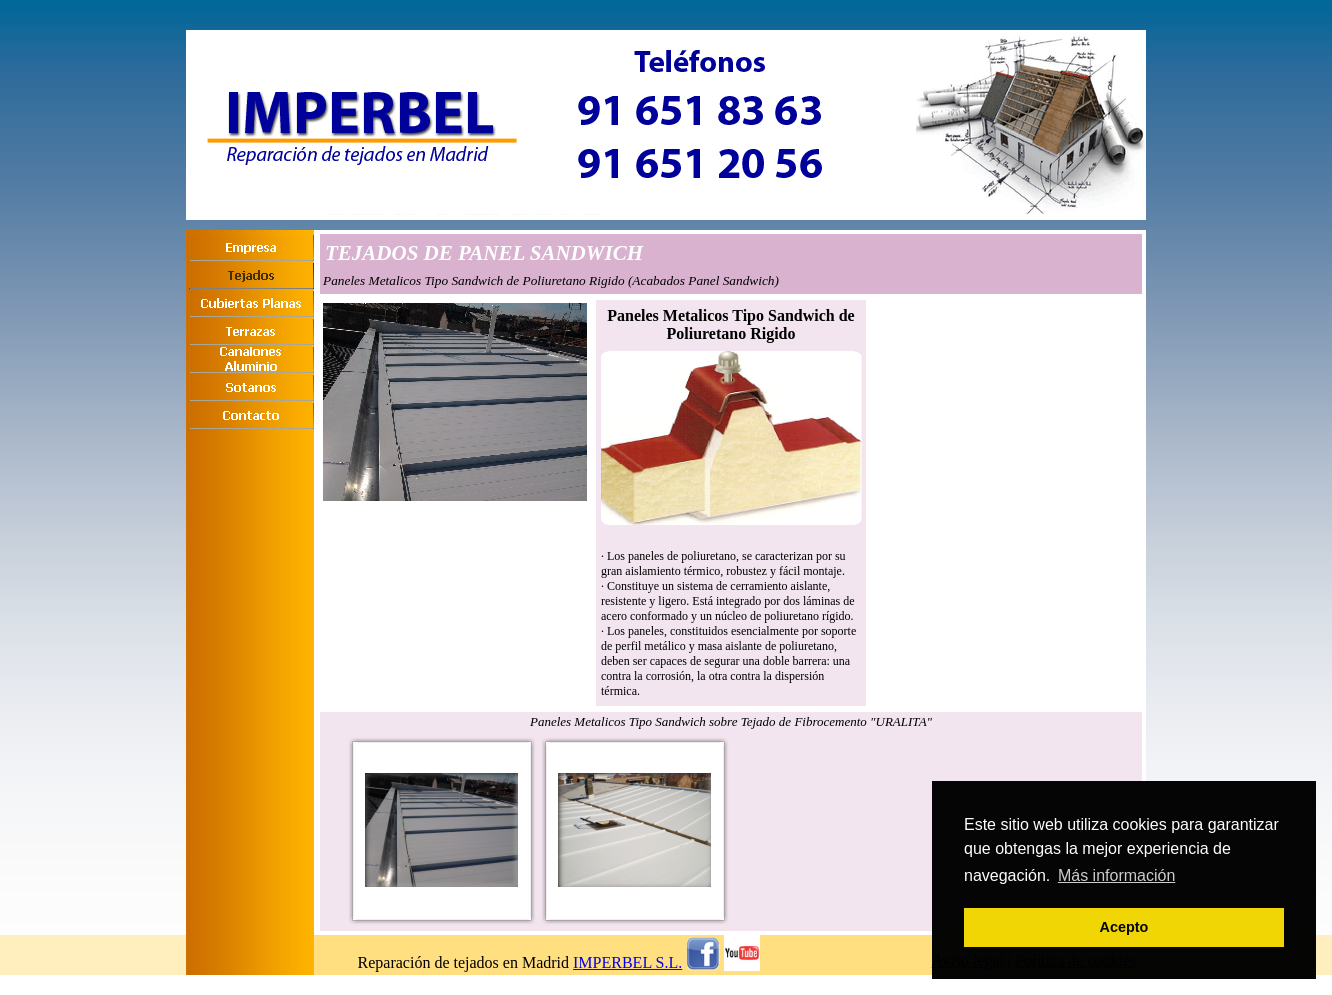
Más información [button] (1116, 875)
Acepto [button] (1124, 927)
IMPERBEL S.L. (627, 962)
